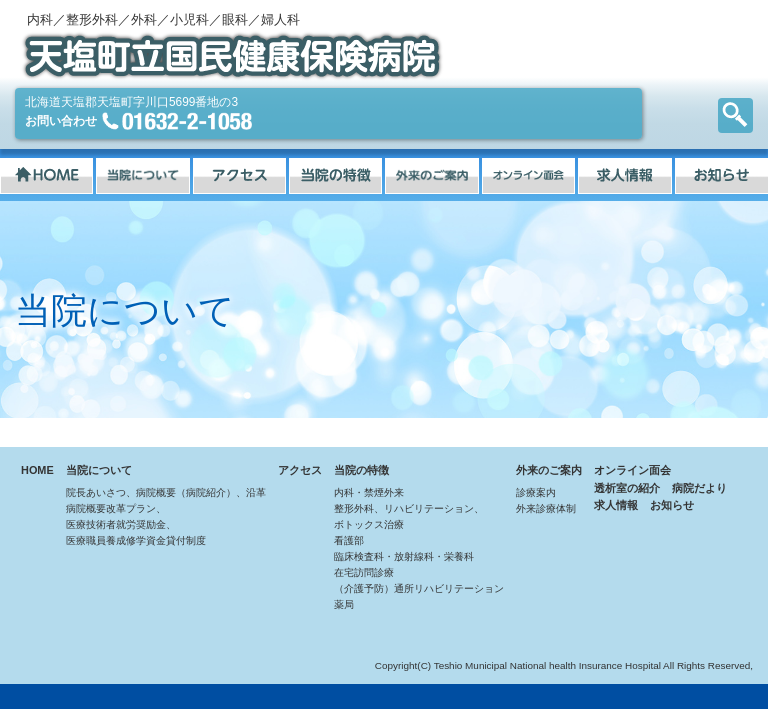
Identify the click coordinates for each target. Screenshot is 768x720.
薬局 (344, 604)
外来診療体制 (546, 508)
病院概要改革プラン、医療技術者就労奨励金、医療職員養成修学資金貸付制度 (136, 524)
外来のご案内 (549, 470)
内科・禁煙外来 (369, 492)
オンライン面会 (632, 470)
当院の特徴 (361, 470)
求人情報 (616, 505)
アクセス (300, 470)
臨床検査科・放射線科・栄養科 (404, 556)
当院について (99, 470)
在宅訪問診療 (364, 572)
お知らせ (672, 505)
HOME (37, 470)
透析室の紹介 (627, 488)
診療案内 (536, 492)
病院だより (699, 488)
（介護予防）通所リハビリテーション (419, 588)
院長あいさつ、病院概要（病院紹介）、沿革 (166, 492)
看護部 (349, 540)
